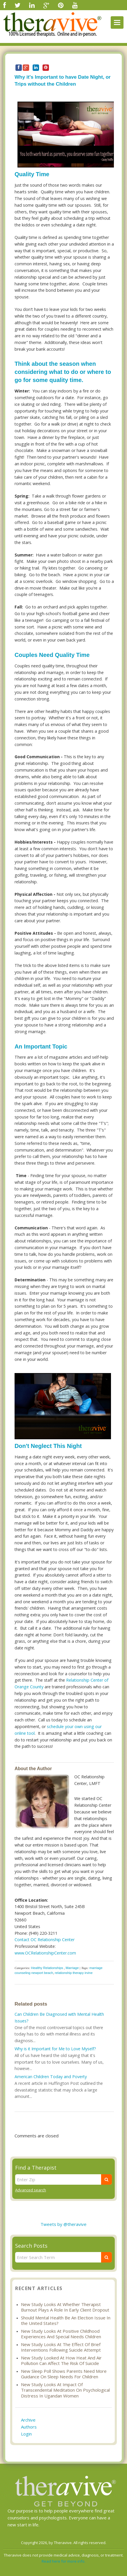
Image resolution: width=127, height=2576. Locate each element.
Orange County (30, 1686)
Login (26, 2434)
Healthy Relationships (47, 1968)
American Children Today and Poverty (51, 2076)
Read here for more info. (63, 2561)
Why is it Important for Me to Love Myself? (55, 2048)
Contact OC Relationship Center (45, 1939)
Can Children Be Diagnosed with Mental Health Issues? (59, 2017)
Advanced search (30, 2190)
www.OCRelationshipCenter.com (45, 1953)
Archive (28, 2420)
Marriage (72, 1968)
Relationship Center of (87, 1680)
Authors (29, 2427)
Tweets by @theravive (63, 2224)
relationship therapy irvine (74, 1973)
